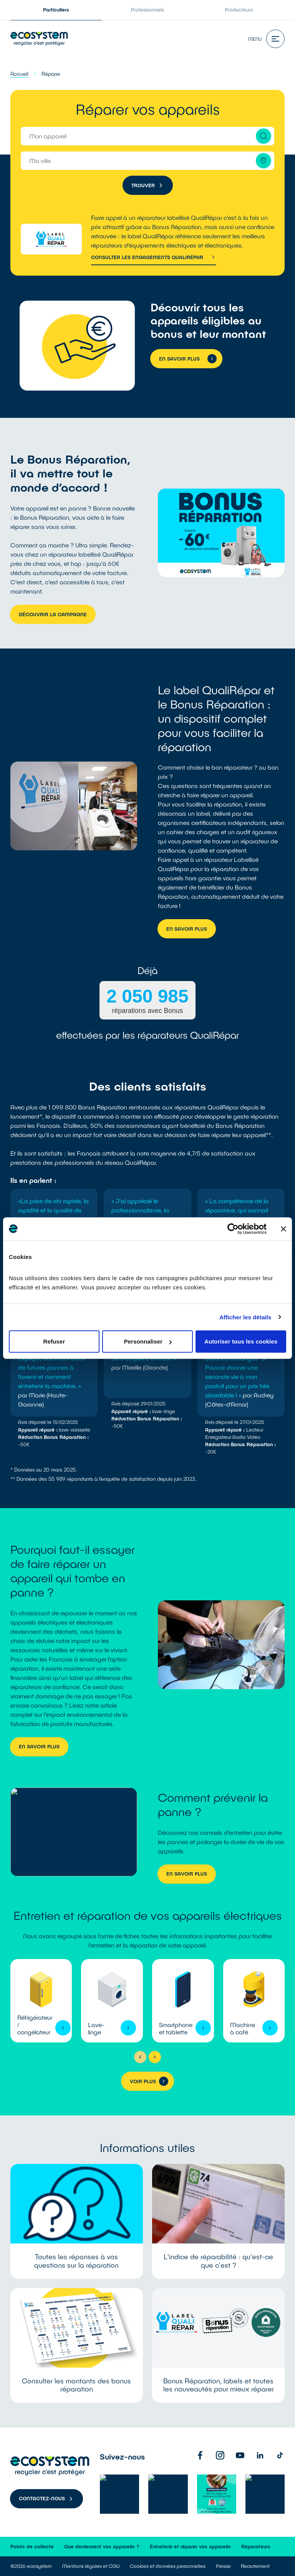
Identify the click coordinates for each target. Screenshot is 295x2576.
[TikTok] (280, 2455)
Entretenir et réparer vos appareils (190, 2546)
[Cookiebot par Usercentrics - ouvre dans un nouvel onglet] (233, 1228)
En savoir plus (186, 929)
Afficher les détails (245, 1317)
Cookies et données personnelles (168, 2566)
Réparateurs (255, 2546)
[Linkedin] (260, 2455)
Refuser (54, 1341)
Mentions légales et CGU (90, 2566)
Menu (266, 39)
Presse (223, 2566)
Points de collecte (32, 2546)
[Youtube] (240, 2455)
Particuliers (56, 10)
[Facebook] (200, 2455)
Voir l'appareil (41, 2000)
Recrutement (255, 2566)
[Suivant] (155, 2057)
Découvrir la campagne (53, 614)
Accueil (19, 73)
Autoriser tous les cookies (240, 1341)
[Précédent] (140, 2057)
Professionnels (147, 10)
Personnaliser (148, 1341)
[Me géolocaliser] (263, 160)
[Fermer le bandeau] (283, 1228)
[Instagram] (220, 2455)
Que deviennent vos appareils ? (101, 2546)
